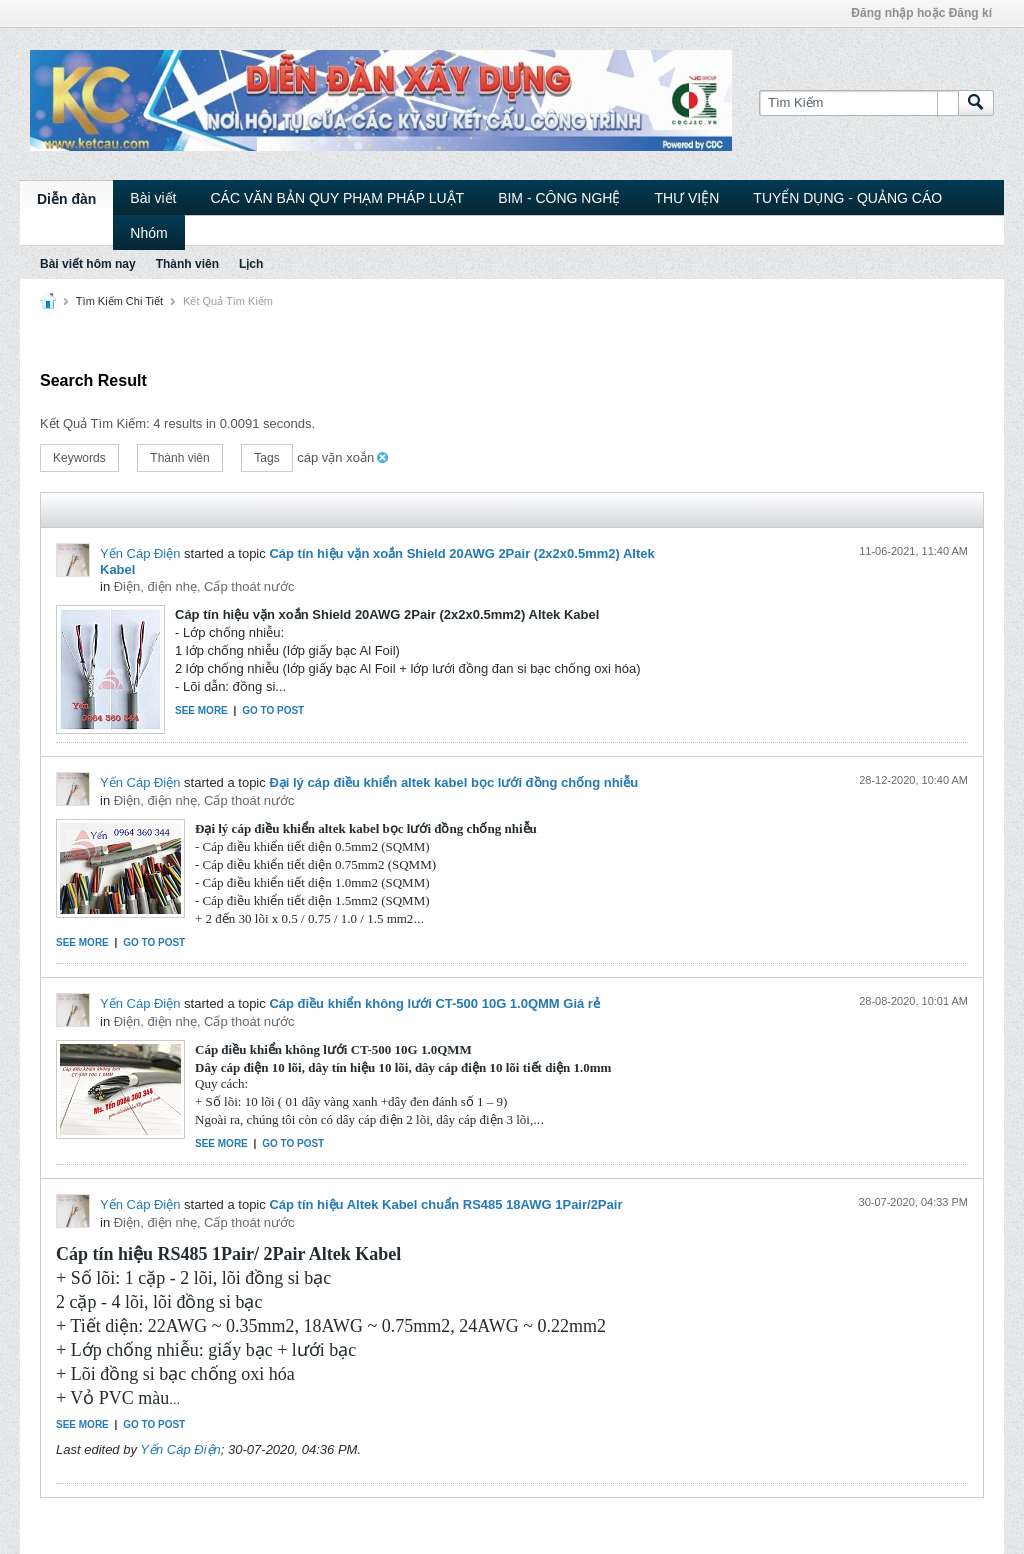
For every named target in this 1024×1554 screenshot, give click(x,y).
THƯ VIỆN (686, 198)
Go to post (273, 710)
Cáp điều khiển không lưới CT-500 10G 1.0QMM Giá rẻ (434, 1003)
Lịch (251, 264)
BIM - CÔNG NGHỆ (559, 198)
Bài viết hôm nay (88, 264)
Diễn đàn (66, 199)
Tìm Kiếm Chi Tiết (119, 301)
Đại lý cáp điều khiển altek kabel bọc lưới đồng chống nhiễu (453, 782)
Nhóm (148, 233)
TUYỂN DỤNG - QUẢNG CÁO (847, 198)
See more (201, 710)
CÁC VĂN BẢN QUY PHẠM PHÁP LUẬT (337, 198)
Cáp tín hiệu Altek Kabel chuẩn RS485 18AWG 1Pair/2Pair (445, 1204)
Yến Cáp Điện (140, 553)
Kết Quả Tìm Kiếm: (95, 423)
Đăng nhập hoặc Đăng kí (921, 13)
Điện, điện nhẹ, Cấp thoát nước (204, 586)
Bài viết (153, 198)
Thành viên (187, 264)
